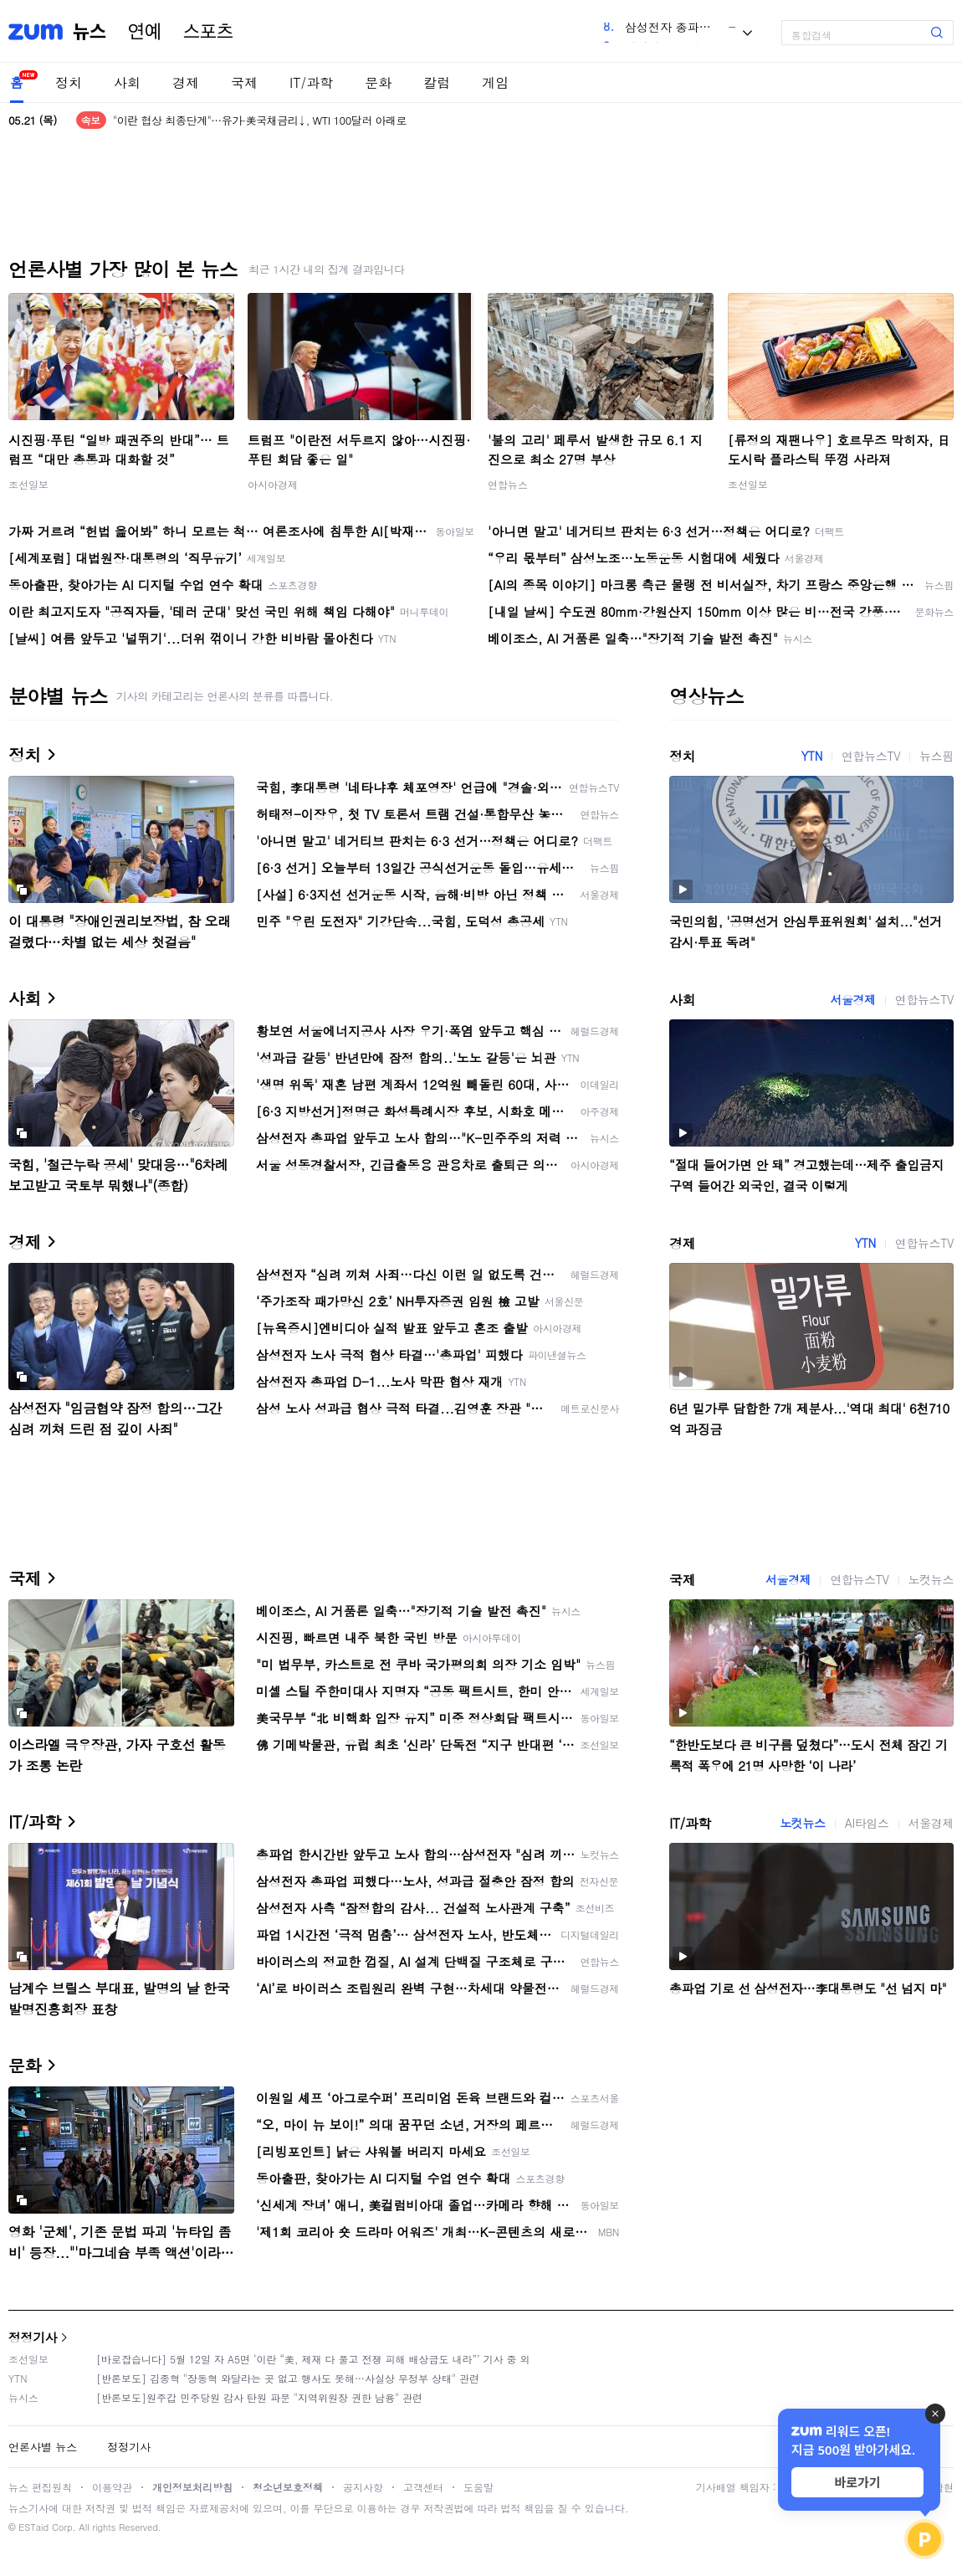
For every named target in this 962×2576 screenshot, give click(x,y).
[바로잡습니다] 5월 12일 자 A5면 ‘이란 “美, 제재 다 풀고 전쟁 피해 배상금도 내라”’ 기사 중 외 (313, 2359)
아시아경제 (273, 484)
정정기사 (32, 2337)
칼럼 (436, 82)
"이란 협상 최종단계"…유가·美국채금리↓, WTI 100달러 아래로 (260, 120)
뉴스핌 (936, 755)
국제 (244, 82)
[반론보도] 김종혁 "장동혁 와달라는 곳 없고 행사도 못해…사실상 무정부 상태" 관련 (287, 2378)
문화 (378, 82)
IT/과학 (311, 82)
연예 (144, 32)
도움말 (478, 2487)
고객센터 (423, 2487)
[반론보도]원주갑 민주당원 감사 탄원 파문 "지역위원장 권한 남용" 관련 (259, 2397)
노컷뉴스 (931, 1579)
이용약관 (112, 2487)
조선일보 (28, 484)
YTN (811, 755)
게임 (495, 82)
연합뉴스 (508, 484)
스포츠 (208, 32)
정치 (68, 82)
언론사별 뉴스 (42, 2447)
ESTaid (33, 2527)
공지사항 (363, 2487)
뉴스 (89, 32)
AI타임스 (867, 1822)
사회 (127, 82)
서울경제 (852, 999)
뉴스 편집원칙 (40, 2487)
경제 (185, 82)
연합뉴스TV (871, 755)
